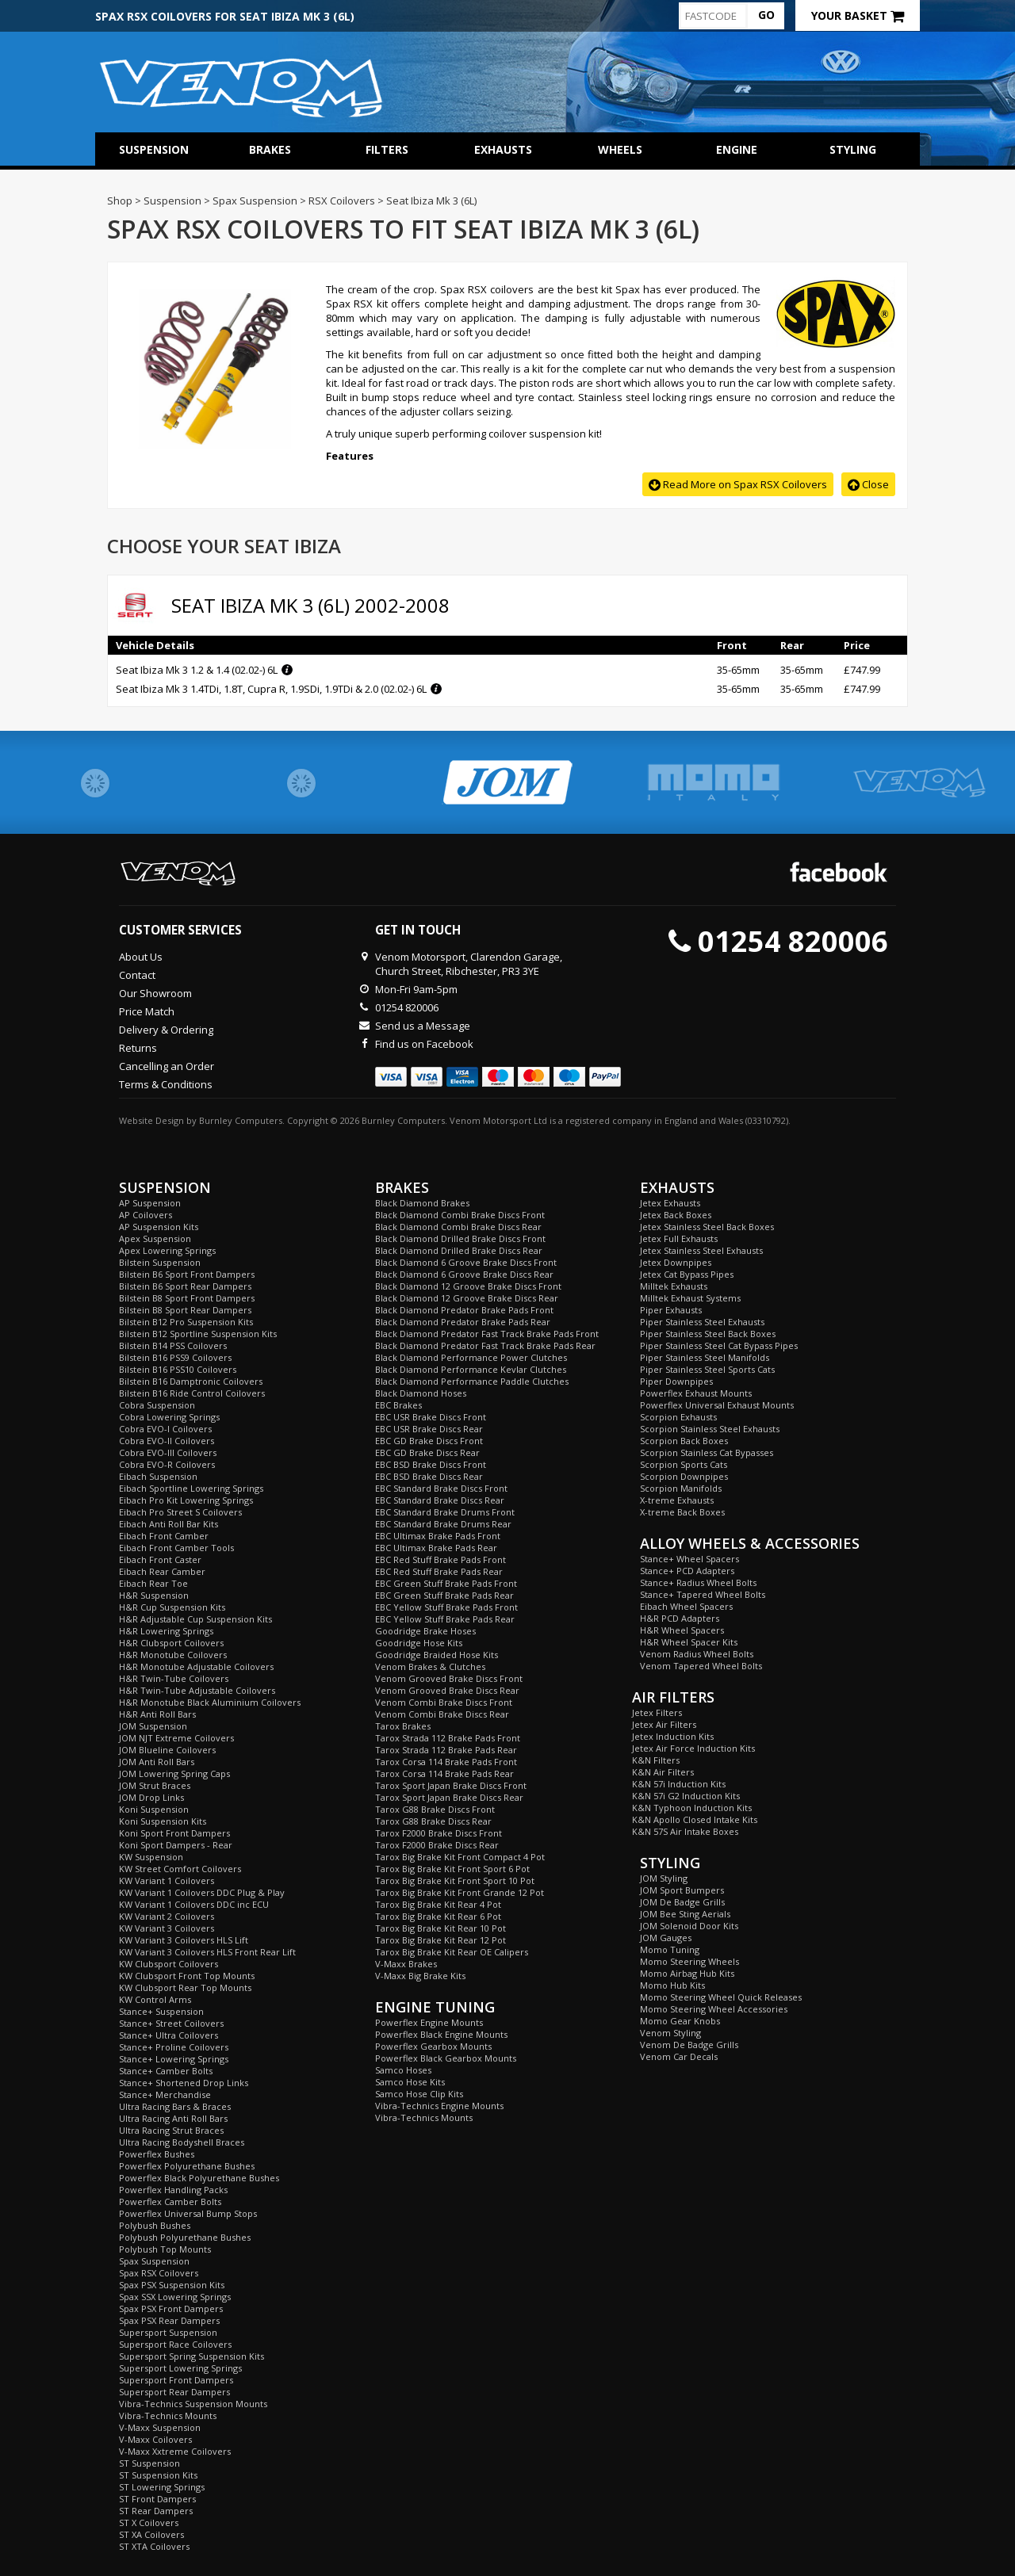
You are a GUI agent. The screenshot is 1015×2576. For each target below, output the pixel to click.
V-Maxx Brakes (406, 1964)
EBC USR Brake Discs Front (430, 1417)
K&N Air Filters (663, 1772)
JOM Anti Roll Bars (156, 1762)
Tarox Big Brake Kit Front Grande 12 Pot (459, 1892)
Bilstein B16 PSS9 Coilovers (175, 1357)
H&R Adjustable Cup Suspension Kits (195, 1619)
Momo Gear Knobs (680, 2021)
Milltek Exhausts (673, 1286)
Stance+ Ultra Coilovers (168, 2035)
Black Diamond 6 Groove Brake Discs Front (466, 1262)
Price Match (146, 1011)
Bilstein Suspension (160, 1262)
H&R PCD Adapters (679, 1618)
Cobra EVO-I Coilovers (165, 1429)
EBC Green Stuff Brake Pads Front (446, 1583)
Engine (736, 149)
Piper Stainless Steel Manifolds (704, 1357)
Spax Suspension (154, 2261)
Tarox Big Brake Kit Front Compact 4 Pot (460, 1857)
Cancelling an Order (166, 1066)
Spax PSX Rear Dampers (169, 2320)
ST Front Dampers (157, 2499)
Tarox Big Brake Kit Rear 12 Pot (440, 1940)
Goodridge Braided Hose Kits (436, 1655)
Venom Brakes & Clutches (430, 1666)
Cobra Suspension (157, 1405)
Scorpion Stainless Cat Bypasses (706, 1452)
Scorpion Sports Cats (683, 1464)
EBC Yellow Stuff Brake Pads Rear (445, 1619)
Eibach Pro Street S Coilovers (180, 1512)
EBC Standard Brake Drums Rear (443, 1524)
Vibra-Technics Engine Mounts (439, 2106)
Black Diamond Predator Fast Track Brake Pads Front (487, 1334)
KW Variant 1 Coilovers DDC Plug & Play (202, 1892)
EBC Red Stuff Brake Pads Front (440, 1559)
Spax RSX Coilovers (158, 2273)
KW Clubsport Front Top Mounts (187, 1976)
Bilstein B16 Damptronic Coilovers (190, 1381)
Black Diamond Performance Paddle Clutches (472, 1381)
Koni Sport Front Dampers (174, 1833)
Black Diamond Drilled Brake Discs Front (460, 1238)
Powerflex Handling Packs (173, 2190)
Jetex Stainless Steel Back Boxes (707, 1227)
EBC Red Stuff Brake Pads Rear (439, 1571)
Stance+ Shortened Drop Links (183, 2083)
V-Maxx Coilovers (155, 2439)
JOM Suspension (153, 1726)
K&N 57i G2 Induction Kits (686, 1796)
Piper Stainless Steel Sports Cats (707, 1369)
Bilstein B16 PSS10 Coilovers (177, 1369)
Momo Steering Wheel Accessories (713, 2009)
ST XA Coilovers (151, 2534)
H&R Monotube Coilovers (173, 1655)
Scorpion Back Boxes (684, 1441)
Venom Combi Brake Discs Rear (442, 1714)
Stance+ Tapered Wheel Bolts (702, 1594)
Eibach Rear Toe (153, 1583)
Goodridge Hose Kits (418, 1643)
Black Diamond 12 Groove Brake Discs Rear (466, 1298)
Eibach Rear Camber (162, 1571)
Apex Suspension (155, 1238)
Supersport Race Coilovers (175, 2344)
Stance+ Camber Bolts (166, 2071)
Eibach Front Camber (164, 1536)
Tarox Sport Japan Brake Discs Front (451, 1785)
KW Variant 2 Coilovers (166, 1916)
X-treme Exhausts (677, 1500)
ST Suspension (149, 2463)
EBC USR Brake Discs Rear (429, 1429)
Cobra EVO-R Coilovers (167, 1464)
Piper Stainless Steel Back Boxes (708, 1334)
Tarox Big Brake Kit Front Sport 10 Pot (454, 1880)
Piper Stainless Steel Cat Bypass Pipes (719, 1345)
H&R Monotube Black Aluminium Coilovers (210, 1702)
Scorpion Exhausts (678, 1417)
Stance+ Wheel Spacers (689, 1559)
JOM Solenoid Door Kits (689, 1926)
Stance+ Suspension (161, 2011)
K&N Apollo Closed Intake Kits (694, 1819)
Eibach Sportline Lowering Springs (191, 1488)
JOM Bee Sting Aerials (685, 1914)
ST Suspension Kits (158, 2475)
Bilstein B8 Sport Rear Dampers (185, 1310)
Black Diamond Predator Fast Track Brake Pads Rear (485, 1345)
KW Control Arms (155, 1999)
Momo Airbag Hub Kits (687, 1973)
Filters (387, 149)
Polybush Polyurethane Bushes (185, 2237)
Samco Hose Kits (410, 2082)
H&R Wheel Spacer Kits (688, 1642)
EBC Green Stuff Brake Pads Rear (444, 1595)
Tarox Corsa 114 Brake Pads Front (446, 1762)
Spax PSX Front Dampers (171, 2308)
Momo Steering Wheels (689, 1961)
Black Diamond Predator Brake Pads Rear (462, 1322)
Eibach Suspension (158, 1476)
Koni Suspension (154, 1809)
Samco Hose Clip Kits (419, 2094)
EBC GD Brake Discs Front (429, 1441)
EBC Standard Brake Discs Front (441, 1488)
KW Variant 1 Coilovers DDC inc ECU (194, 1904)
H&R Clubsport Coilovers (171, 1643)
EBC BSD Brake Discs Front (430, 1464)
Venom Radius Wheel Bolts (696, 1654)
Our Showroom (155, 993)
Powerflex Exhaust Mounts (696, 1393)
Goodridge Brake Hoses (425, 1631)
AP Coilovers (145, 1215)
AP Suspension (150, 1203)
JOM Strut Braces (154, 1785)
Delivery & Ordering (166, 1029)
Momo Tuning (669, 1949)
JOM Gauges (665, 1937)
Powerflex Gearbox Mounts (433, 2046)
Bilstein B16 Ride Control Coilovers (192, 1393)
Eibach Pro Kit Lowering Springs (186, 1500)
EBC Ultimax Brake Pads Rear (436, 1548)
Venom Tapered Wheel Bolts (701, 1666)
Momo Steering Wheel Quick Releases (721, 1997)
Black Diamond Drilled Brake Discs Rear (458, 1250)
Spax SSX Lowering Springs (175, 2297)
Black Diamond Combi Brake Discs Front (460, 1215)
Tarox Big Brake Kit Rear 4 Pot (438, 1904)
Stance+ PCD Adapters (687, 1571)
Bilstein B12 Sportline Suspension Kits (198, 1334)
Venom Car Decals (679, 2056)
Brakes (270, 149)
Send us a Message (422, 1026)
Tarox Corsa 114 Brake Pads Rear (444, 1773)
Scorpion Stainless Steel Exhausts (709, 1429)
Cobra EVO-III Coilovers (167, 1452)
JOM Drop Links (151, 1797)
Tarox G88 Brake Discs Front (435, 1809)
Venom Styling (670, 2033)
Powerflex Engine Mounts (429, 2022)
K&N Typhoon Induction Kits (692, 1808)
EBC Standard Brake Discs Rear (439, 1500)
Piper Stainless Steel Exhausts (702, 1322)
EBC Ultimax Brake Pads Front (437, 1536)
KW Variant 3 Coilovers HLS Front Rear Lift (207, 1952)
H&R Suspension (154, 1595)
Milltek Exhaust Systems (690, 1298)
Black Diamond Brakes (422, 1203)
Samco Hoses (403, 2070)
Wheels (620, 149)
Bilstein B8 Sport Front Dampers (187, 1298)
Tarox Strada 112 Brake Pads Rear (446, 1750)
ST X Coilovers (148, 2522)
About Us (141, 957)
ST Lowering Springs (162, 2487)
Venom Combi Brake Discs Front (443, 1702)
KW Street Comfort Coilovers (180, 1869)
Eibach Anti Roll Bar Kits (168, 1524)
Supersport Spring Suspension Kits (191, 2356)
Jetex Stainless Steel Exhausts (701, 1250)
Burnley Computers (240, 1120)
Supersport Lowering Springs (180, 2368)
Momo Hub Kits (672, 1985)
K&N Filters (656, 1760)
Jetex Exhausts (670, 1203)
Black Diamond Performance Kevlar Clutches (470, 1369)
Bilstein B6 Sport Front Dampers (187, 1274)
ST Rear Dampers (156, 2511)
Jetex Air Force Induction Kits (693, 1748)
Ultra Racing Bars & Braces (175, 2106)
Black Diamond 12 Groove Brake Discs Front (468, 1286)
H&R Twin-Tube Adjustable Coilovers (197, 1690)
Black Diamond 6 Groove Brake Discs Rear (464, 1274)
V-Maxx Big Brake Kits (420, 1976)
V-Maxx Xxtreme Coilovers (175, 2451)
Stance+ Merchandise (165, 2094)
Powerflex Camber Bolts (170, 2201)
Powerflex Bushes (156, 2154)
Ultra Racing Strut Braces (171, 2130)
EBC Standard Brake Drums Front (445, 1512)
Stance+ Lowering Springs (173, 2059)
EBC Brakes (398, 1405)
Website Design (151, 1120)
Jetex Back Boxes (675, 1215)
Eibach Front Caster (160, 1559)
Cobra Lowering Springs (169, 1417)
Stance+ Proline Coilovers (173, 2047)
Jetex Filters (657, 1712)
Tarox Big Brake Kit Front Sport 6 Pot (452, 1869)
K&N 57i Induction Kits (679, 1784)
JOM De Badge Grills (682, 1902)
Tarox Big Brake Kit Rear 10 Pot (440, 1928)
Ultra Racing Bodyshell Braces (181, 2142)
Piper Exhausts (671, 1310)
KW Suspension (151, 1857)
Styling (852, 149)
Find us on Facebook (424, 1044)
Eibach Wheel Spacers (686, 1606)
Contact (137, 975)
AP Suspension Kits (158, 1227)
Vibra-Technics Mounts (167, 2415)
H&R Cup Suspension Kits (172, 1607)
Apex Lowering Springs (167, 1250)
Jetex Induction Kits (673, 1736)
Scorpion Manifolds (681, 1488)
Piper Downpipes (676, 1381)
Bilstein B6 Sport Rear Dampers (185, 1286)
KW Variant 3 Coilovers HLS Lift (183, 1940)
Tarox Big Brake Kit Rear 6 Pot (438, 1916)
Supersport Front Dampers (176, 2380)
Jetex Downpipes (675, 1262)
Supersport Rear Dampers (174, 2392)
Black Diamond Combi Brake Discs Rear (458, 1227)
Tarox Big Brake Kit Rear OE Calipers (451, 1952)
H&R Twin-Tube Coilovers (173, 1678)
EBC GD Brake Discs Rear (427, 1452)
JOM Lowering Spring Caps (174, 1773)
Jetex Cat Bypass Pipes (686, 1274)
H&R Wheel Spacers (682, 1630)
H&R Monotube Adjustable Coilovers (196, 1666)
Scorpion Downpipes (684, 1476)
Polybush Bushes (154, 2225)
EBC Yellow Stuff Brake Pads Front (446, 1607)
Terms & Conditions (166, 1084)
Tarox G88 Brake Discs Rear (433, 1821)
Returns (138, 1048)
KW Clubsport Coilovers (168, 1964)
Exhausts (503, 149)
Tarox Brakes (403, 1726)
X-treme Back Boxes (682, 1512)
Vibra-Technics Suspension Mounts (193, 2404)
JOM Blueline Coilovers (167, 1750)
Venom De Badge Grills (689, 2044)
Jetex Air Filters (664, 1724)
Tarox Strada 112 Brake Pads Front (447, 1738)
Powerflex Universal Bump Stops (188, 2213)
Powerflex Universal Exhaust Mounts (717, 1405)
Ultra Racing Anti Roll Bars (173, 2118)
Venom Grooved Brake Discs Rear (447, 1690)
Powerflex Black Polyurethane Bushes (199, 2178)
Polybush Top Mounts (165, 2249)
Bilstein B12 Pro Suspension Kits (186, 1322)
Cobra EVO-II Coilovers (166, 1441)
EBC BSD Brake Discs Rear (429, 1476)
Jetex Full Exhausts (679, 1238)
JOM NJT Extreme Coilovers (176, 1738)
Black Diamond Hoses (420, 1393)
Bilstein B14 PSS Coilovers (173, 1345)
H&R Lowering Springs (166, 1631)
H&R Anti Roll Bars (157, 1714)
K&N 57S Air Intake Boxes (685, 1831)
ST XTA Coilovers (154, 2546)
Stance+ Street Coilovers (171, 2023)
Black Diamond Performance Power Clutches (471, 1357)
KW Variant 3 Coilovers (166, 1928)
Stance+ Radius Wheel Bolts (698, 1582)
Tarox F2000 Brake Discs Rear (437, 1845)
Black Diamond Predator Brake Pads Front (464, 1310)
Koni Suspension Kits (162, 1821)
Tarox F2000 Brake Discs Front (438, 1833)
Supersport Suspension (168, 2332)
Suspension (154, 149)
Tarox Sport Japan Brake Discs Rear (449, 1797)
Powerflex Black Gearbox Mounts (445, 2058)
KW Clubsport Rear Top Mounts (185, 1987)
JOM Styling (664, 1878)
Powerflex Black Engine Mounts (441, 2034)
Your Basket (857, 15)
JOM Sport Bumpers (682, 1890)
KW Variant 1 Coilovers (166, 1880)
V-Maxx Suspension (160, 2427)
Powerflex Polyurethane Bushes (187, 2166)
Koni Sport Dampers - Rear (175, 1845)
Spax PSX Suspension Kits (171, 2285)
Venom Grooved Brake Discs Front (449, 1678)
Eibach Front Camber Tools (176, 1548)
